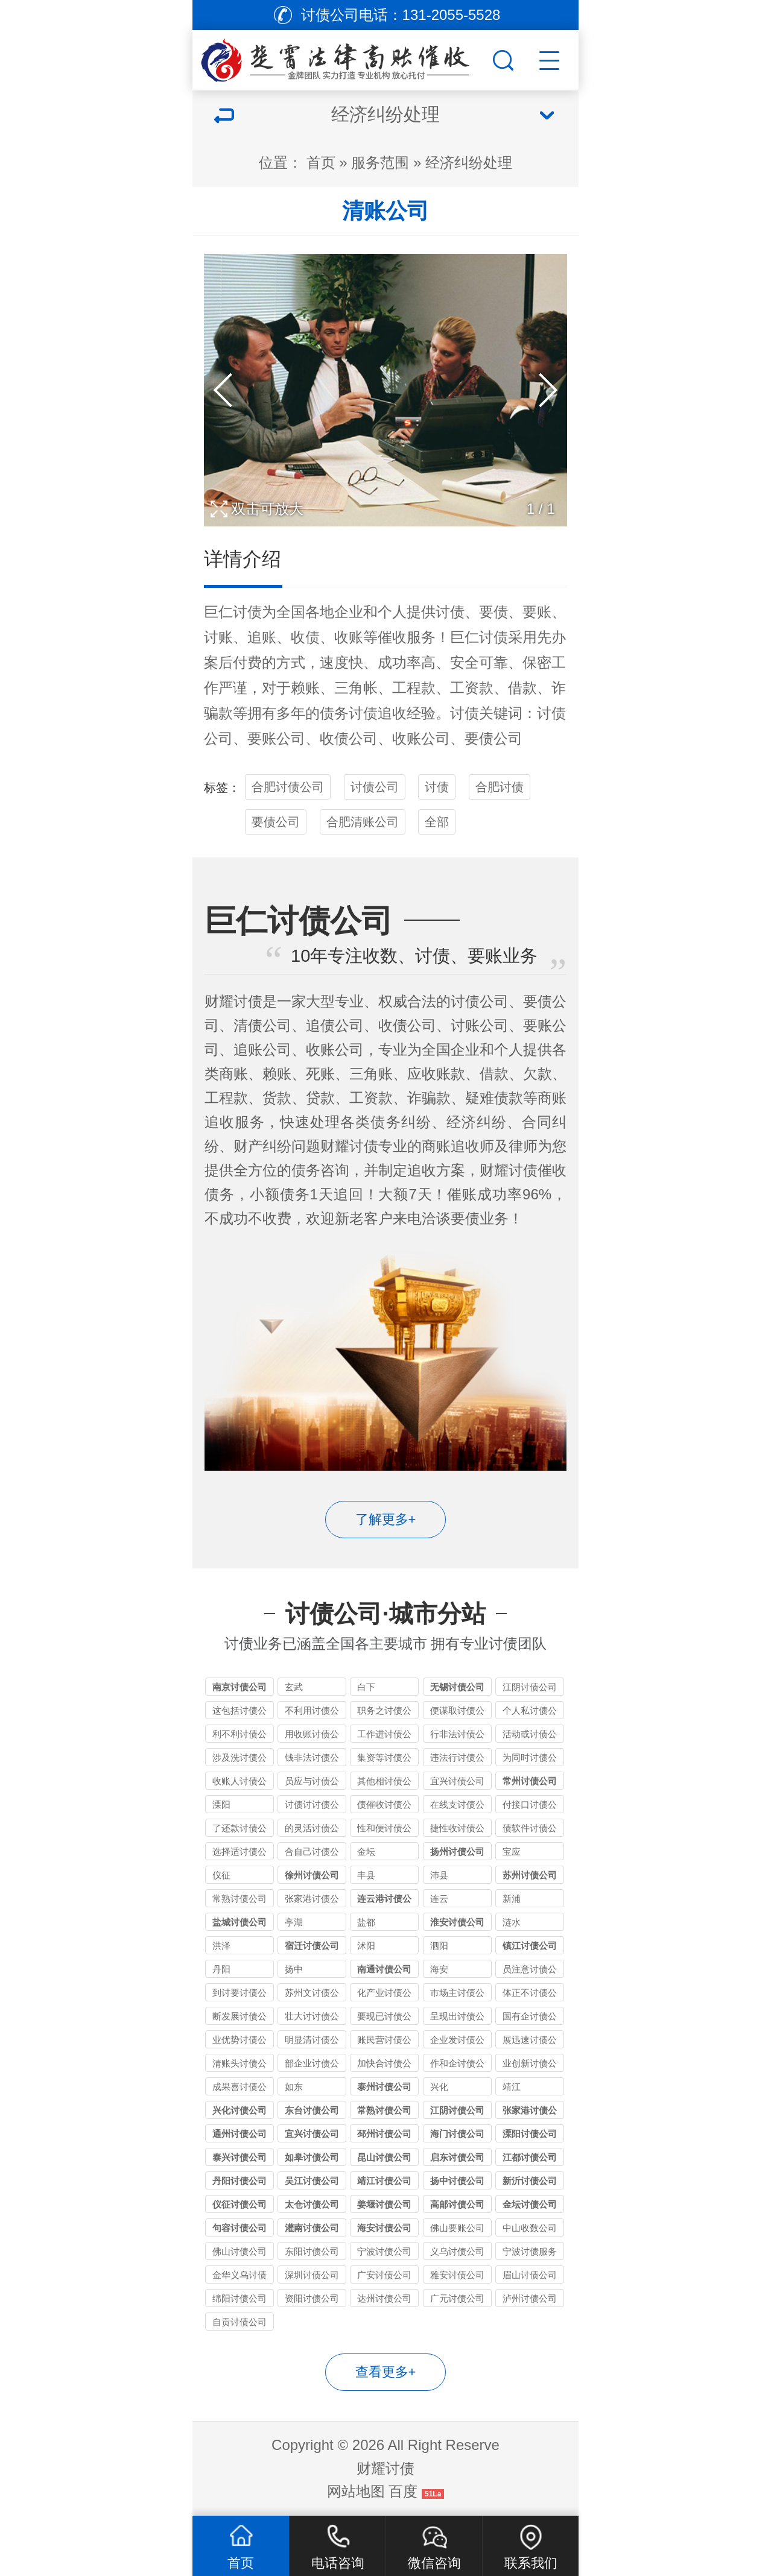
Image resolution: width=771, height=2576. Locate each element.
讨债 (247, 612)
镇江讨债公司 (530, 1945)
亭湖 (294, 1922)
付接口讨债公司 (530, 1806)
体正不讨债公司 (530, 1994)
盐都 (366, 1922)
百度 (403, 2491)
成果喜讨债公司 (239, 2088)
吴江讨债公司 (312, 2181)
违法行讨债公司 (457, 1759)
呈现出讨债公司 (457, 2018)
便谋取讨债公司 (457, 1712)
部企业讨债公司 (312, 2065)
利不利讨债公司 (239, 1736)
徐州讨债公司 (312, 1875)
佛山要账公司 (457, 2228)
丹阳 (221, 1969)
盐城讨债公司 (239, 1922)
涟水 (512, 1922)
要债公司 (276, 822)
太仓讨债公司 (312, 2204)
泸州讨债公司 (530, 2298)
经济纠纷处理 (468, 162)
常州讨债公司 (530, 1781)
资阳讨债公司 (312, 2298)
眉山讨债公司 (530, 2275)
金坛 (366, 1851)
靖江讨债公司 (384, 2181)
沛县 (439, 1875)
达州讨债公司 (384, 2298)
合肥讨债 (499, 787)
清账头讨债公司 (239, 2065)
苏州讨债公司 (530, 1875)
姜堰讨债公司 (384, 2204)
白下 (366, 1687)
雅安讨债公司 (457, 2275)
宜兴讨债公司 (457, 1781)
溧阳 (221, 1804)
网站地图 (356, 2491)
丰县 (366, 1875)
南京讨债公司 (239, 1687)
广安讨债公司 (384, 2275)
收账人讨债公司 (239, 1783)
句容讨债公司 (239, 2228)
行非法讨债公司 (457, 1736)
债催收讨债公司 (384, 1806)
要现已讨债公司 (384, 2018)
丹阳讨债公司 (239, 2181)
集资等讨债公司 (384, 1759)
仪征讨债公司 (239, 2204)
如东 (294, 2087)
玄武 (294, 1687)
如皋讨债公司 (312, 2157)
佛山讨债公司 (239, 2251)
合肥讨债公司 (288, 787)
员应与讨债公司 (312, 1783)
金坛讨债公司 (530, 2204)
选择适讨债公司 (239, 1853)
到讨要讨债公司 (239, 1994)
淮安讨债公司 (457, 1922)
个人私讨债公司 (530, 1712)
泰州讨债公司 (384, 2087)
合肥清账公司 (362, 822)
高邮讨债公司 (457, 2204)
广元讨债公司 (457, 2298)
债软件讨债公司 (530, 1830)
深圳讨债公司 (312, 2275)
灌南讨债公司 (312, 2228)
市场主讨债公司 (457, 1994)
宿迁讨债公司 (312, 1945)
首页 (320, 162)
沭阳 (366, 1945)
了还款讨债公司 (239, 1830)
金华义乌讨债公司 (239, 2277)
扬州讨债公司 (457, 1851)
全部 (437, 822)
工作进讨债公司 (384, 1736)
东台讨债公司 (312, 2110)
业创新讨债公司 (530, 2065)
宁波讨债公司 (384, 2251)
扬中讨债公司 (457, 2181)
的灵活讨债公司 (312, 1830)
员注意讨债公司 (530, 1971)
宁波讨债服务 (530, 2251)
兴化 (439, 2087)
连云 (439, 1898)
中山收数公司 (530, 2228)
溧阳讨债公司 (530, 2134)
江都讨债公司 (530, 2157)
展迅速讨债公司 (530, 2041)
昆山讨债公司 (384, 2157)
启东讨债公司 (457, 2157)
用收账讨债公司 (312, 1736)
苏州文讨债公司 (312, 1994)
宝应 (512, 1851)
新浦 (512, 1898)
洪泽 (221, 1945)
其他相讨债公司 (384, 1783)
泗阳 (439, 1945)
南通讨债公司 (384, 1969)
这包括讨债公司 (239, 1712)
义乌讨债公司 (457, 2251)
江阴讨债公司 (530, 1687)
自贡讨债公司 (239, 2322)
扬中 (294, 1969)
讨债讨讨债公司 (312, 1806)
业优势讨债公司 (239, 2041)
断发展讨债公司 (239, 2018)
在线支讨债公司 (457, 1806)
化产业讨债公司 (384, 1994)
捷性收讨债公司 (457, 1830)
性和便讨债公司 (384, 1830)
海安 (439, 1969)
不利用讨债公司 (312, 1712)
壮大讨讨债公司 (312, 2018)
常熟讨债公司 (239, 1898)
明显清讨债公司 (312, 2041)
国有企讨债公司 (530, 2018)
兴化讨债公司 (239, 2110)
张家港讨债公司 (312, 1900)
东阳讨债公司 (312, 2251)
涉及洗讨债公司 (239, 1759)
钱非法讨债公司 (312, 1759)
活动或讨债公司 (530, 1736)
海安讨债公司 (384, 2228)
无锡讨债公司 (457, 1687)
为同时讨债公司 (530, 1759)
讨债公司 (375, 787)
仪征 (221, 1875)
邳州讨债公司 (384, 2134)
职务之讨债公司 (384, 1712)
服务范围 (380, 162)
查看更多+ (385, 2371)
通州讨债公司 (239, 2134)
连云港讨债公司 (384, 1900)
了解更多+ (385, 1519)
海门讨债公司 (457, 2134)
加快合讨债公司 (384, 2065)
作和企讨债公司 (457, 2065)
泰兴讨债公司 (239, 2157)
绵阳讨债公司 (239, 2298)
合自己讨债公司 (312, 1853)
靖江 (512, 2087)
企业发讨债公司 (457, 2041)
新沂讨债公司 (530, 2181)
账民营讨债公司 (384, 2041)
